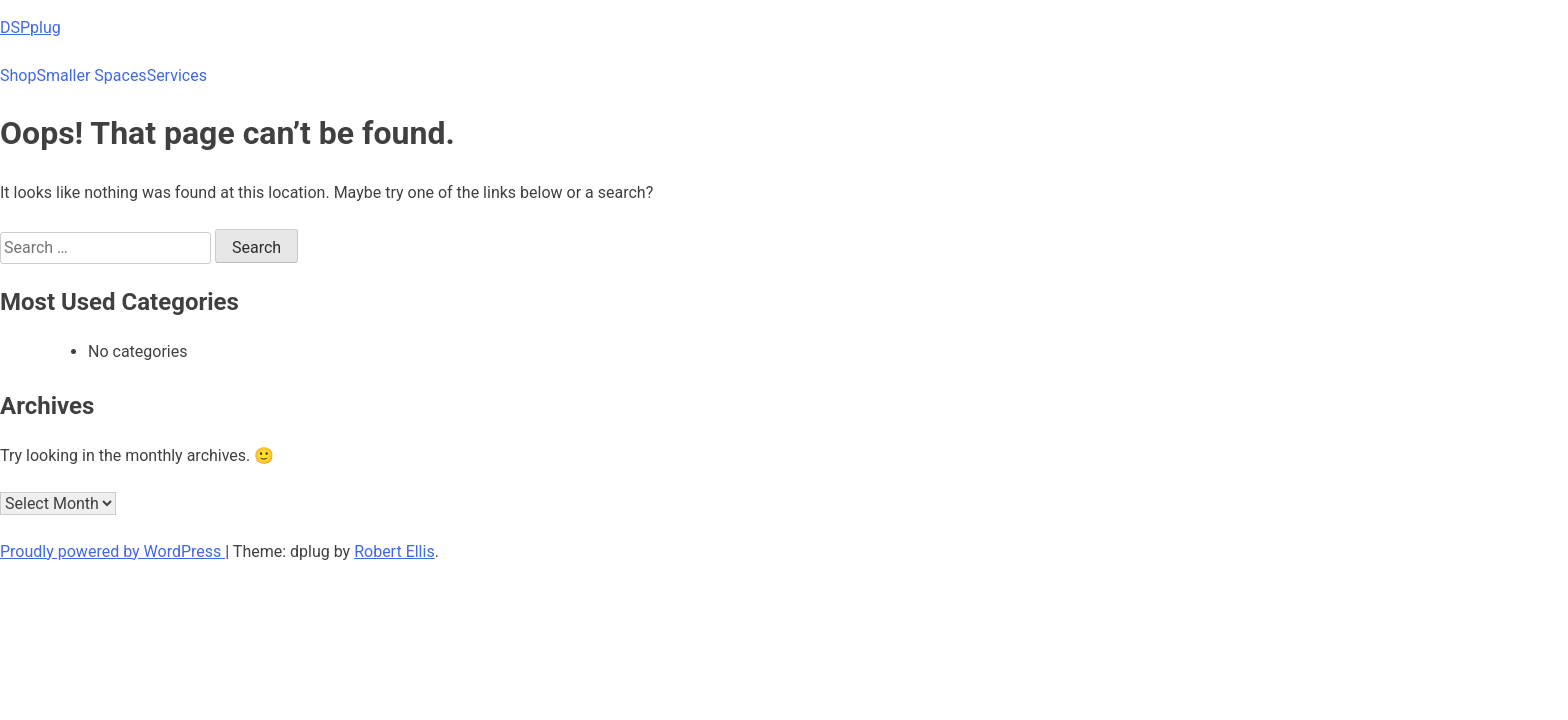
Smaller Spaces (91, 75)
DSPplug (30, 27)
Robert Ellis (394, 551)
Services (177, 75)
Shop (18, 75)
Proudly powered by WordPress (112, 551)
